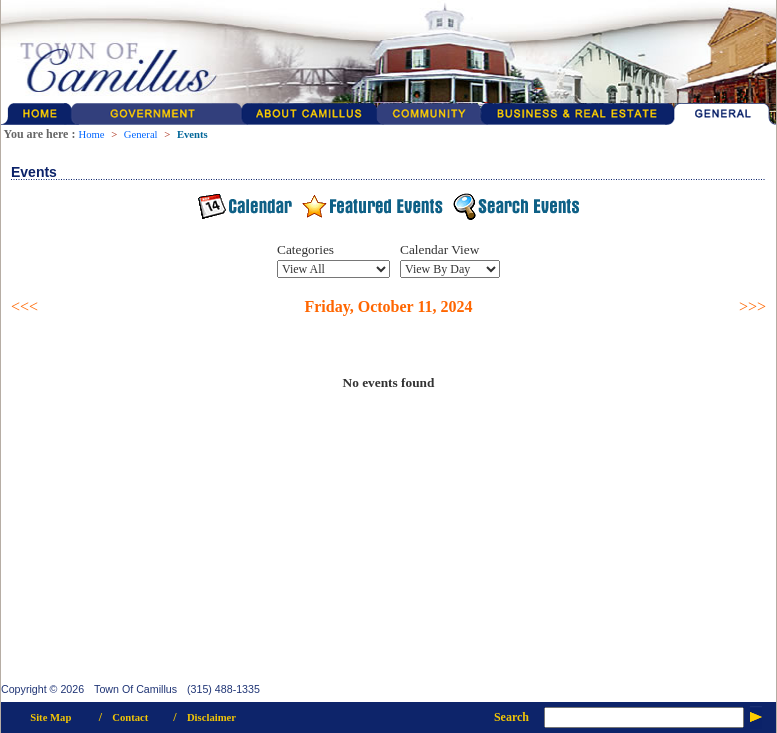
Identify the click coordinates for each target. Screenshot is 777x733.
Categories (305, 249)
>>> (752, 306)
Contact (130, 717)
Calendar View (439, 249)
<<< (24, 306)
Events (192, 134)
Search (511, 717)
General (141, 134)
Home (91, 134)
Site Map (50, 717)
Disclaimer (211, 717)
